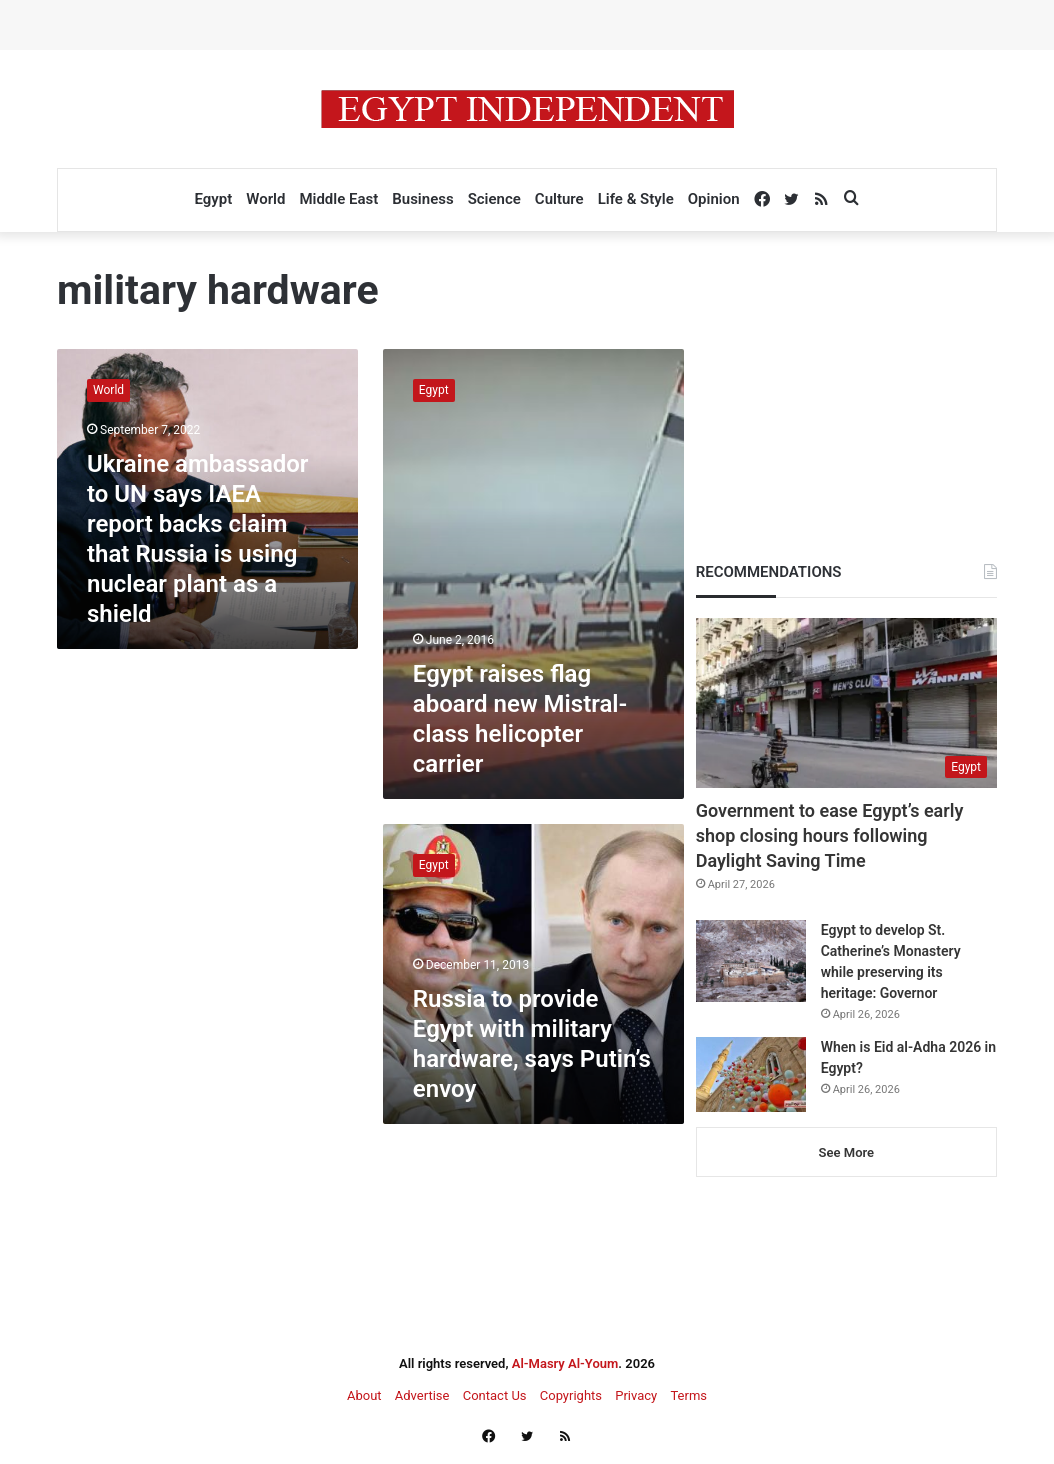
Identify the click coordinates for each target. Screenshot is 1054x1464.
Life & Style (636, 199)
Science (494, 199)
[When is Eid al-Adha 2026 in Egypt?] (751, 1074)
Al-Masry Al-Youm (565, 1363)
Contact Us (495, 1395)
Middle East (338, 199)
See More (846, 1152)
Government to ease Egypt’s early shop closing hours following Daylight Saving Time (830, 835)
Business (422, 199)
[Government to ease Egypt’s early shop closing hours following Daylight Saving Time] (846, 703)
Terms (688, 1395)
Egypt (213, 199)
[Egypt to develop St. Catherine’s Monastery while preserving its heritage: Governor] (751, 961)
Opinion (714, 199)
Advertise (422, 1395)
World (265, 199)
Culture (559, 199)
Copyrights (571, 1395)
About (364, 1395)
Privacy (636, 1395)
